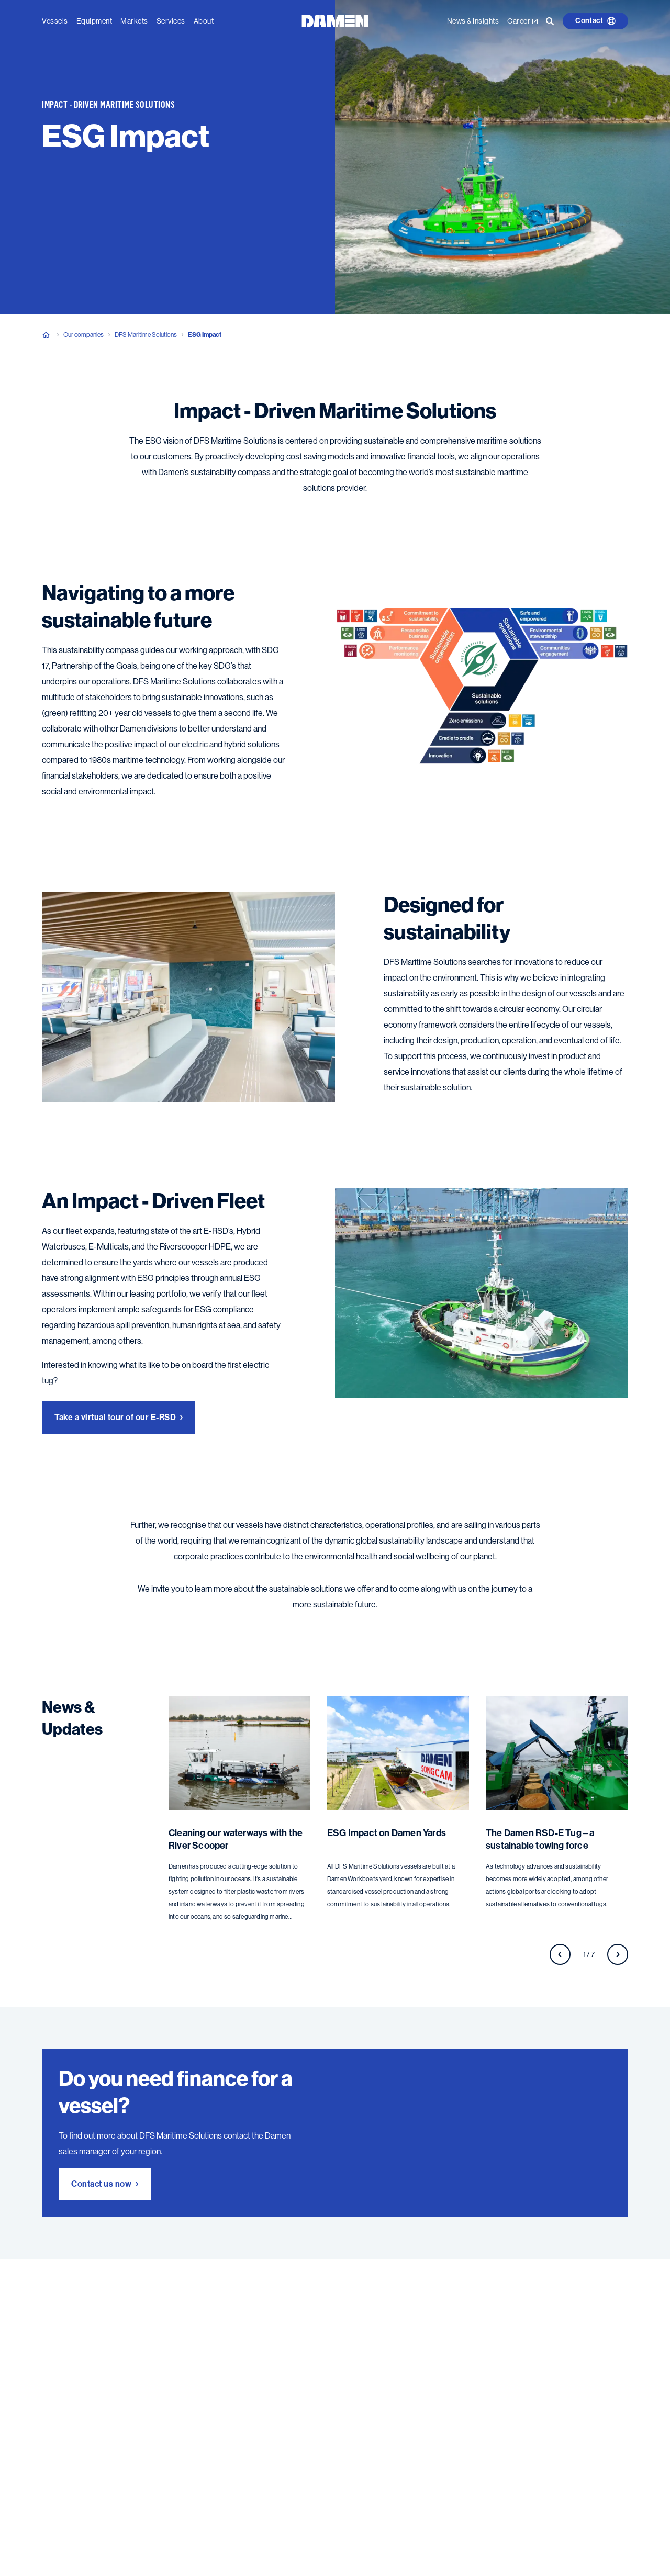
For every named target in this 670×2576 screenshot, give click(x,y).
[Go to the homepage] (335, 20)
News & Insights (473, 21)
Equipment (94, 21)
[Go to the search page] (550, 21)
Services (171, 21)
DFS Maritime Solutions (146, 335)
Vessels (55, 21)
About (204, 21)
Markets (134, 21)
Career (522, 21)
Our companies (83, 335)
